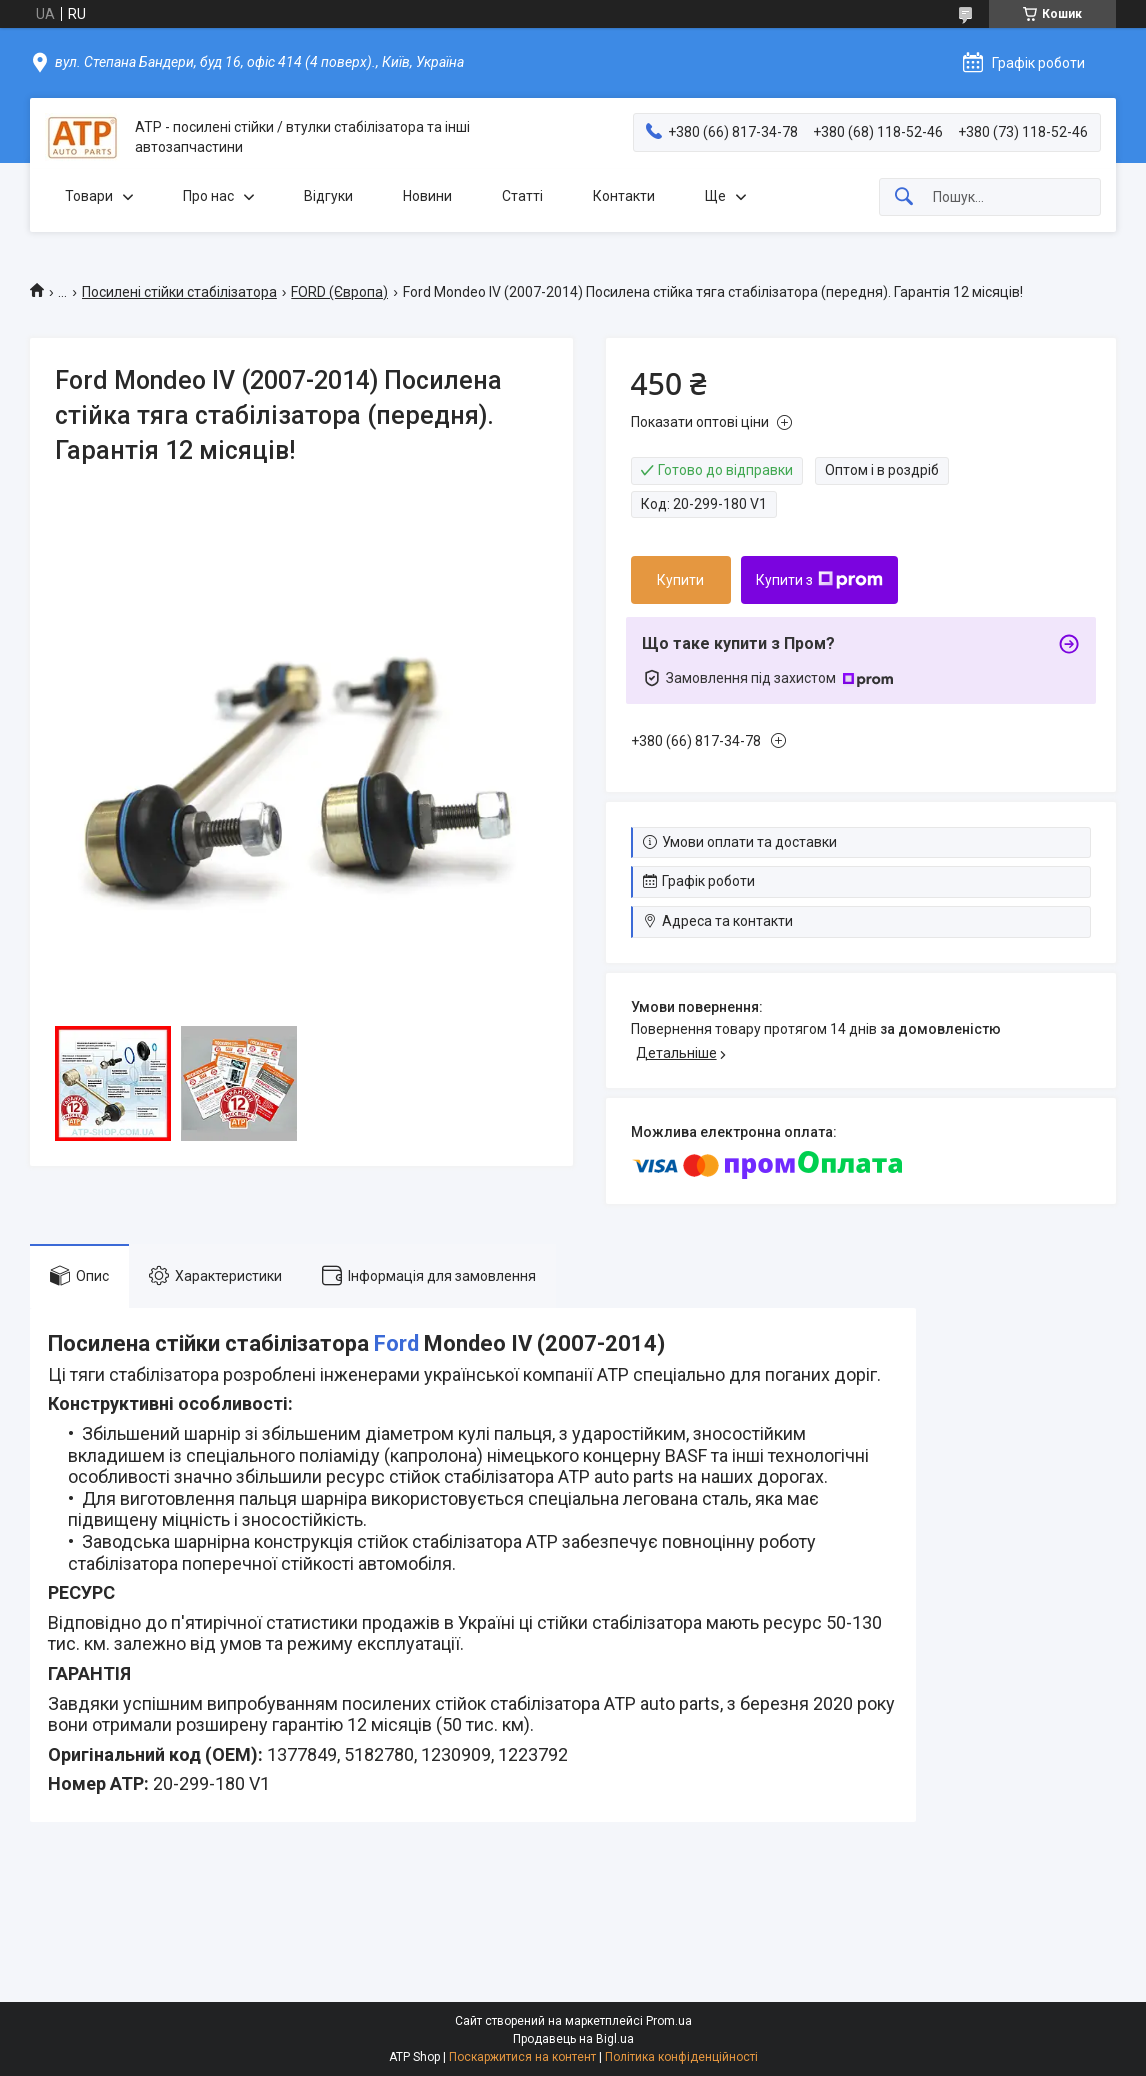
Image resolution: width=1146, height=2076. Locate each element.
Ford (396, 1343)
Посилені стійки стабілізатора (179, 292)
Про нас (208, 196)
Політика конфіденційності (681, 2057)
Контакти (624, 196)
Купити (680, 580)
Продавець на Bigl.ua (573, 2039)
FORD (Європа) (339, 292)
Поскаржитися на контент (522, 2057)
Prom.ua (669, 2021)
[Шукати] (904, 197)
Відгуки (328, 196)
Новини (427, 196)
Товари (89, 196)
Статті (522, 196)
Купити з (819, 580)
